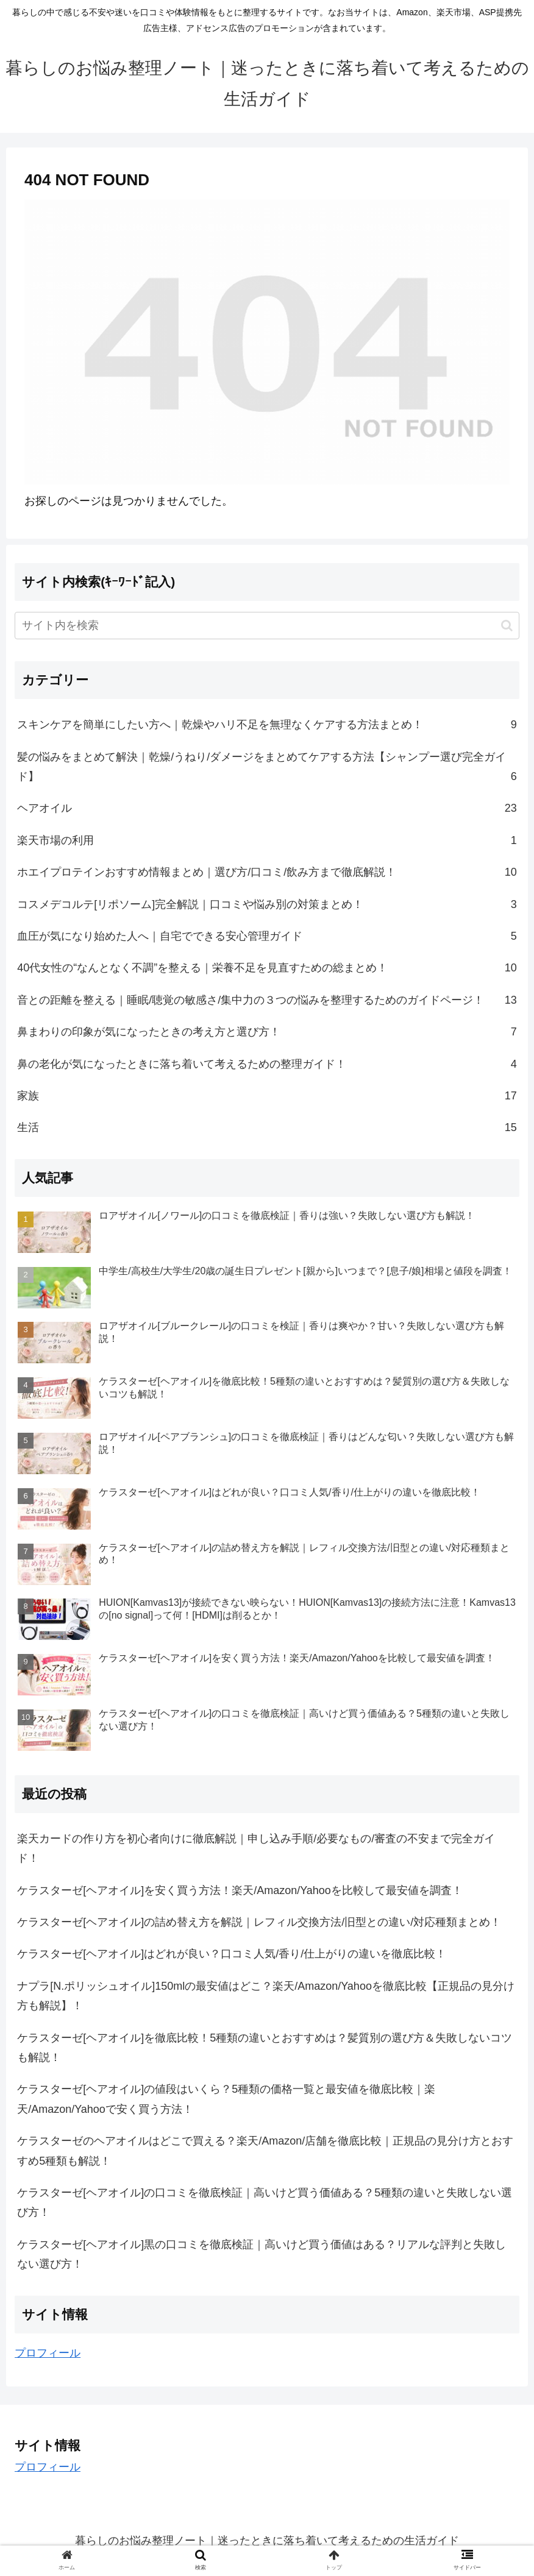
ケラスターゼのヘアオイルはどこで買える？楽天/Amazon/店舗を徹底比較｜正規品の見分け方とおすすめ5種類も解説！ (265, 2150)
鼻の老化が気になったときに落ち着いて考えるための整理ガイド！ (267, 1064)
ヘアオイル (267, 808)
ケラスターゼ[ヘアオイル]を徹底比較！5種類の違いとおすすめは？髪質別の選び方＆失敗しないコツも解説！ (264, 2047)
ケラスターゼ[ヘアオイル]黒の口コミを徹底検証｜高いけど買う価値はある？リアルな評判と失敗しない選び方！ (261, 2254)
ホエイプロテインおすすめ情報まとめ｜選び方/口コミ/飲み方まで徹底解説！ (267, 872)
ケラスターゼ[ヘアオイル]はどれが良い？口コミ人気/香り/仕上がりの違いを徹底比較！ (231, 1954)
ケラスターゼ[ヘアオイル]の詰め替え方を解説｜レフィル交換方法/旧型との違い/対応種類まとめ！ (259, 1922)
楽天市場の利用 (267, 840)
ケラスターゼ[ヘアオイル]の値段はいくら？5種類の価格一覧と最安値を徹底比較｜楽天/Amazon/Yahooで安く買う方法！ (226, 2099)
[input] (267, 625)
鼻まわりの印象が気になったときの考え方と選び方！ (267, 1031)
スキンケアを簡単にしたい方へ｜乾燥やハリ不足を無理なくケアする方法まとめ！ (267, 724)
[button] (507, 626)
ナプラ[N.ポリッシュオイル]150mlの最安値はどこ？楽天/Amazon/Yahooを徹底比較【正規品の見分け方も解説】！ (265, 1996)
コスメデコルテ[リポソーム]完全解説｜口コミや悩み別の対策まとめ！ (267, 904)
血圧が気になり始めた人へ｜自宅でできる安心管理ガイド (267, 936)
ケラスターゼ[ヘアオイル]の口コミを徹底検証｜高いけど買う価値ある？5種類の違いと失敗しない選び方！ (264, 2202)
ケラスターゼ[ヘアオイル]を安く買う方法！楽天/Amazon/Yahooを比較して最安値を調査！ (240, 1890)
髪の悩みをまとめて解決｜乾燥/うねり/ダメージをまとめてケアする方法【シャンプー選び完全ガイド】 (267, 769)
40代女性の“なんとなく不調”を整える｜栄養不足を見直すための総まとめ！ (267, 968)
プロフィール (47, 2353)
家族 (267, 1095)
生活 (267, 1127)
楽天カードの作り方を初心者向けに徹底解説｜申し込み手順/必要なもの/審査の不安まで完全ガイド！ (256, 1848)
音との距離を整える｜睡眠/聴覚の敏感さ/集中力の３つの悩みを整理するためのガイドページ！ (267, 1000)
